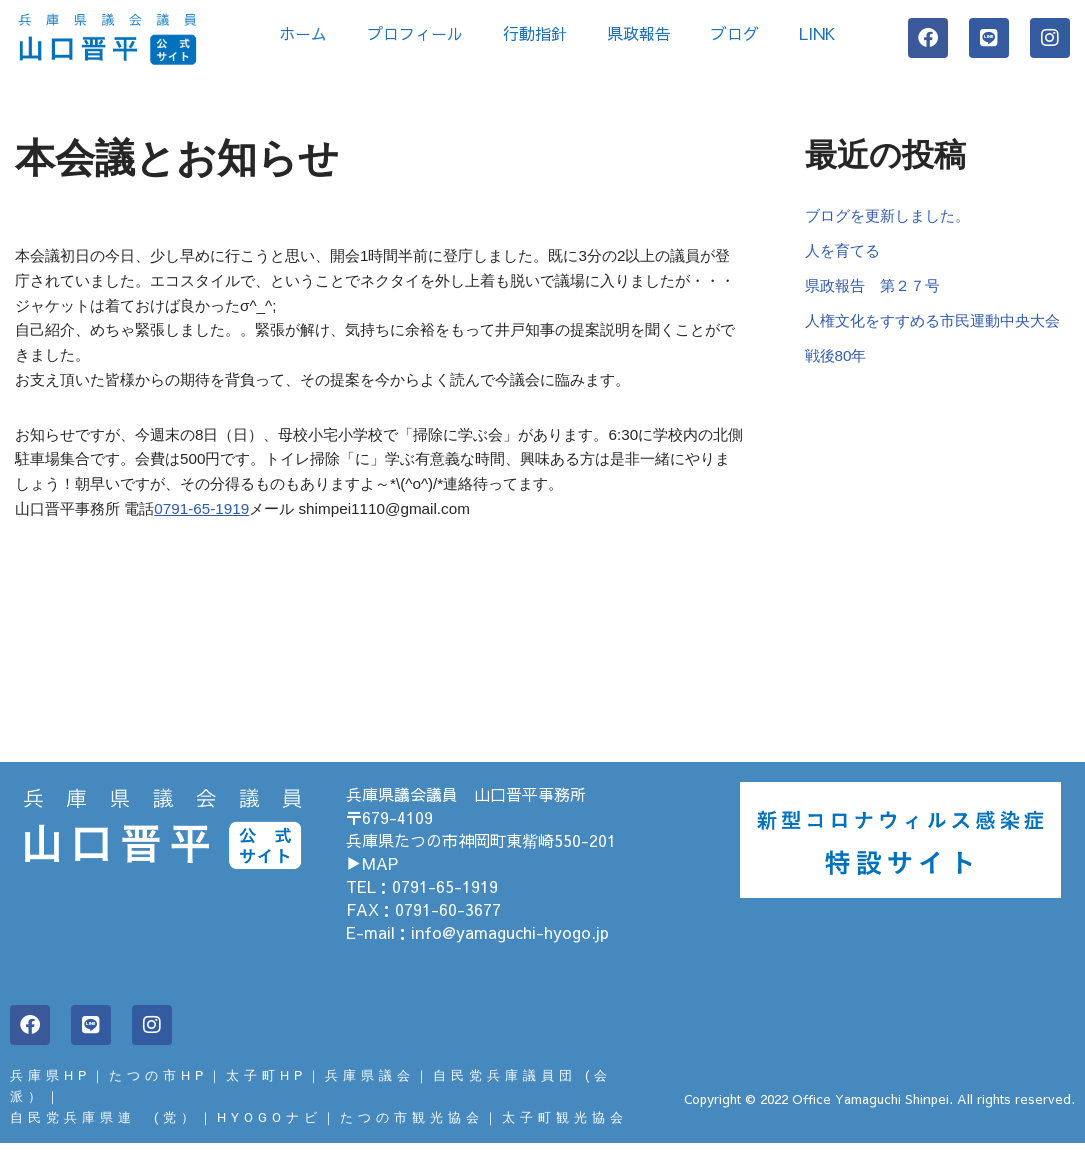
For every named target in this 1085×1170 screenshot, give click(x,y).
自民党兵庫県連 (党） (104, 1143)
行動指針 (535, 33)
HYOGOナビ (269, 1143)
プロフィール (415, 33)
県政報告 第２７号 (877, 292)
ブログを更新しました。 (893, 217)
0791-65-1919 (213, 532)
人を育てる (845, 255)
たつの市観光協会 (412, 1143)
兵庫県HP (50, 1099)
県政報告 (639, 33)
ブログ (735, 33)
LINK (822, 33)
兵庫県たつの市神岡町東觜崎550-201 (481, 864)
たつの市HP (158, 1099)
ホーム (303, 33)
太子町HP (266, 1099)
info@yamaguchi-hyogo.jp (510, 956)
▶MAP (372, 887)
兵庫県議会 (370, 1099)
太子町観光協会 (565, 1143)
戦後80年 (838, 393)
